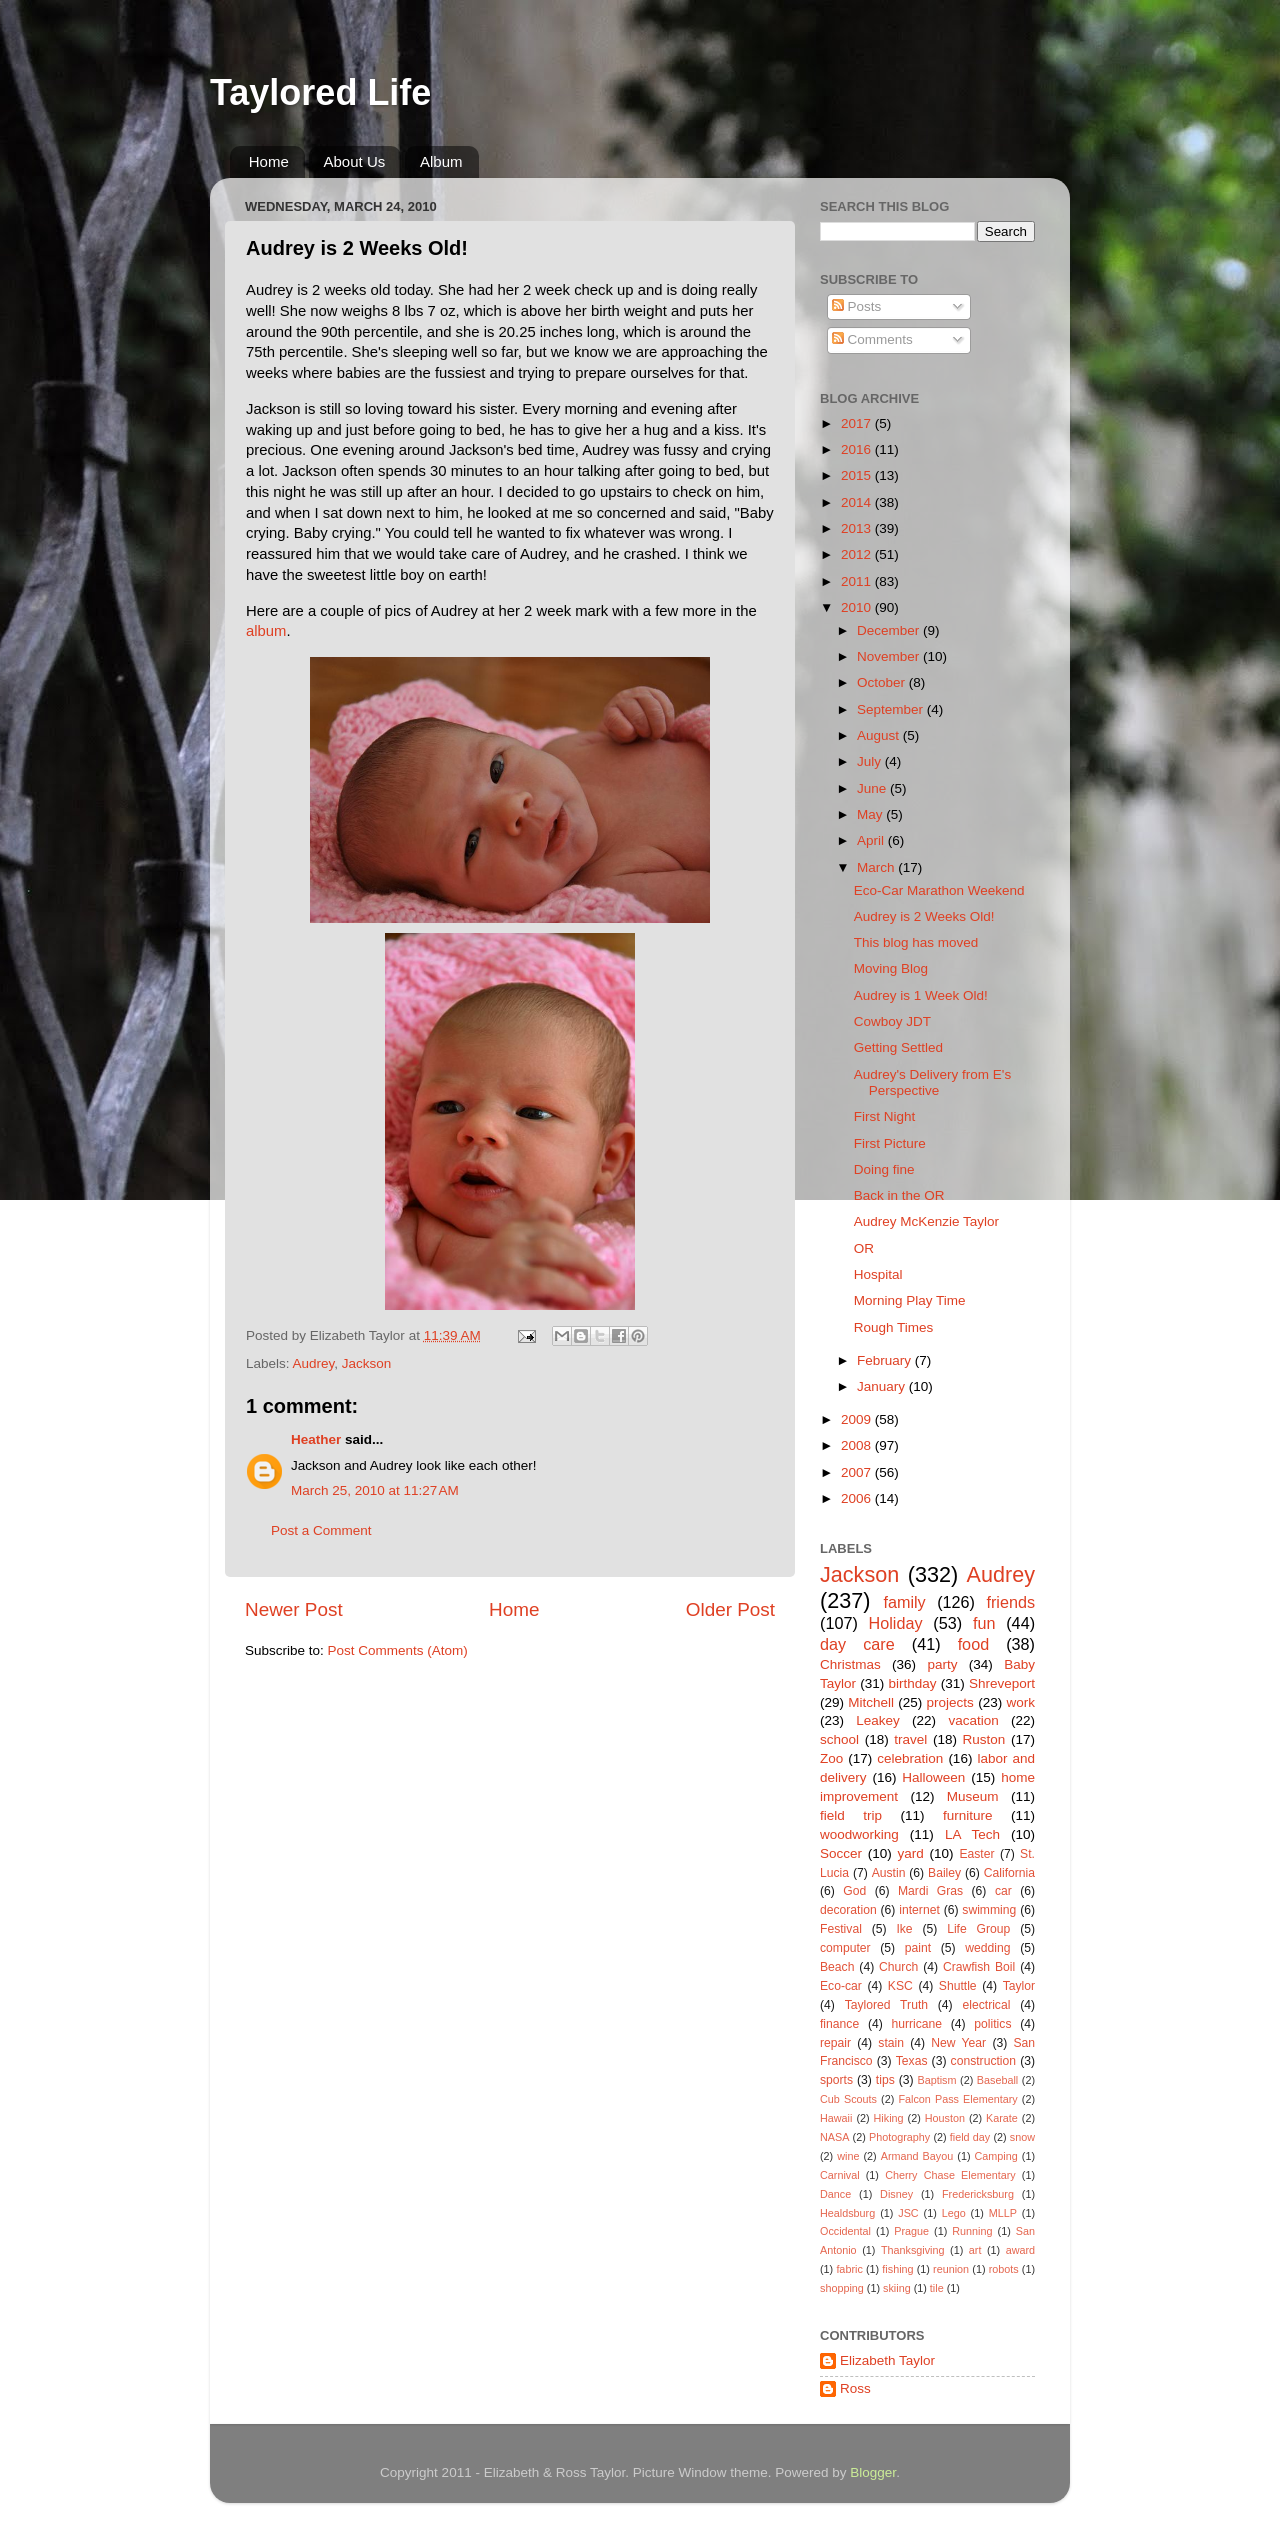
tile (937, 2288)
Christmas (850, 1664)
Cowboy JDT (892, 1021)
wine (848, 2156)
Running (972, 2231)
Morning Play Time (910, 1300)
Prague (911, 2231)
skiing (897, 2288)
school (839, 1739)
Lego (954, 2213)
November (890, 656)
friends (1010, 1602)
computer (845, 1948)
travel (910, 1739)
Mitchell (871, 1702)
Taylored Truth (886, 2005)
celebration (910, 1758)
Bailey (944, 1873)
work (1020, 1702)
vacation (973, 1720)
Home (269, 161)
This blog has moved (916, 942)
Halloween (933, 1777)
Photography (899, 2137)
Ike (904, 1929)
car (1003, 1891)
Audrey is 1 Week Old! (921, 995)
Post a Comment (321, 1530)
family (904, 1602)
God (854, 1891)
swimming (989, 1910)
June (873, 788)
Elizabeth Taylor (887, 2360)
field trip (851, 1815)
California (1009, 1873)
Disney (896, 2194)
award (1020, 2250)
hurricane (916, 2024)
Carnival (840, 2175)
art (975, 2250)
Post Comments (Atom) (398, 1650)
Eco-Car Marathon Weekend (939, 890)
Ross (855, 2388)
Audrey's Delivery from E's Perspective (932, 1082)
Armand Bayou (917, 2156)
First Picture (890, 1143)
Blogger (873, 2472)
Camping (996, 2156)
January (883, 1386)
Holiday (896, 1623)
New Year (958, 2043)
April (872, 840)
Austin (889, 1873)
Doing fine (884, 1169)
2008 (858, 1445)
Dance (835, 2194)
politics (992, 2024)
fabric (849, 2269)
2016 (858, 449)
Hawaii (836, 2118)
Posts (857, 306)
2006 (858, 1498)
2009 (858, 1419)
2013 (858, 528)
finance (839, 2024)
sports (836, 2080)
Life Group (978, 1929)
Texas (912, 2061)
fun (984, 1623)
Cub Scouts (848, 2099)
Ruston (984, 1739)
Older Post (730, 1609)
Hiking (889, 2118)
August (880, 735)
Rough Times (894, 1327)
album (266, 631)
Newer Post (294, 1609)
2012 (858, 554)
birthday (912, 1683)
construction (983, 2061)
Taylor (1019, 1986)
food (974, 1644)
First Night (885, 1116)
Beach (837, 1967)
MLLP (1003, 2213)
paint (918, 1948)
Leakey (878, 1720)
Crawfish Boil (979, 1967)
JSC (908, 2213)
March (877, 867)
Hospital (878, 1274)
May (871, 814)
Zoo (831, 1758)
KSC (900, 1986)
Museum (973, 1796)
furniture (968, 1815)
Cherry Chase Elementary (950, 2175)
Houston (945, 2118)
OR (864, 1248)
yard (911, 1853)
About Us (355, 161)
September (892, 709)
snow (1022, 2137)
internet (919, 1910)
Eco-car (841, 1986)
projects (950, 1702)
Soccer (841, 1853)
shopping (842, 2288)
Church (898, 1967)
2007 (858, 1472)
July (871, 761)
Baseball (997, 2080)
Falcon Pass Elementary (957, 2099)
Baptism (936, 2080)
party (942, 1664)
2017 (858, 423)
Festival (841, 1929)
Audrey (314, 1363)
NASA (834, 2137)
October (883, 682)
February (886, 1360)
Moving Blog (891, 968)
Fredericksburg (978, 2194)
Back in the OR (899, 1195)
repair (835, 2043)
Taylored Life (320, 92)
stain (891, 2043)
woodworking (859, 1834)
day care (857, 1644)
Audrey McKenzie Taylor (926, 1221)
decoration (848, 1910)
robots (1004, 2269)
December (890, 630)
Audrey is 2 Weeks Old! (924, 916)
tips (885, 2080)
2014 (858, 502)
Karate (1002, 2118)
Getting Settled (898, 1047)
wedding (987, 1948)
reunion (951, 2269)
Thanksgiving (913, 2250)
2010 (858, 607)
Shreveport (1002, 1683)
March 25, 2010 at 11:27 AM (375, 1490)
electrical (986, 2005)
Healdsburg (847, 2213)
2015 (858, 475)
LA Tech (972, 1834)
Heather (316, 1439)
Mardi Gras (930, 1891)
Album (441, 161)
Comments (872, 339)
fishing (897, 2269)
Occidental (845, 2231)
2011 (858, 581)
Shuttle (958, 1986)
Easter (976, 1854)
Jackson (367, 1363)
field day (970, 2137)
